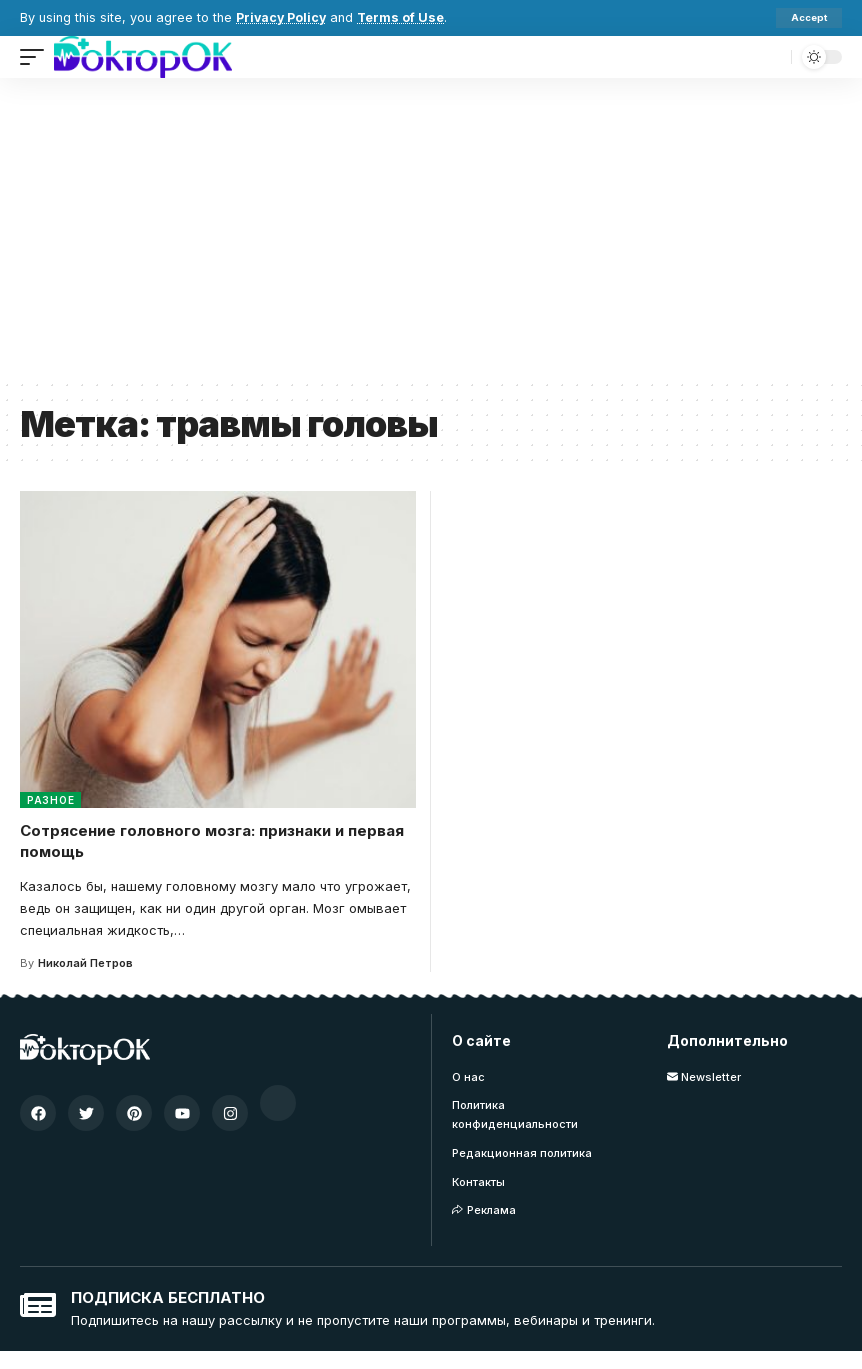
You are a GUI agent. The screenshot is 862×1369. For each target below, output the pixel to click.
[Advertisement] (431, 228)
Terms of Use (404, 17)
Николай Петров (85, 963)
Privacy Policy (282, 17)
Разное (50, 800)
